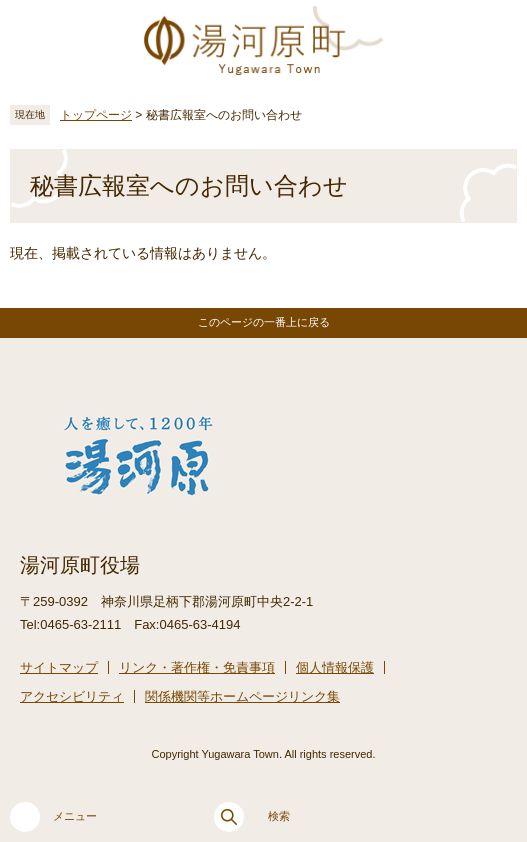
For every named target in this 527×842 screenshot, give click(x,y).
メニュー (53, 817)
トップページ (96, 115)
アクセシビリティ (72, 696)
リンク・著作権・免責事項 (197, 667)
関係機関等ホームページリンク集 (242, 696)
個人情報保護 (335, 667)
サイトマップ (59, 667)
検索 (252, 817)
